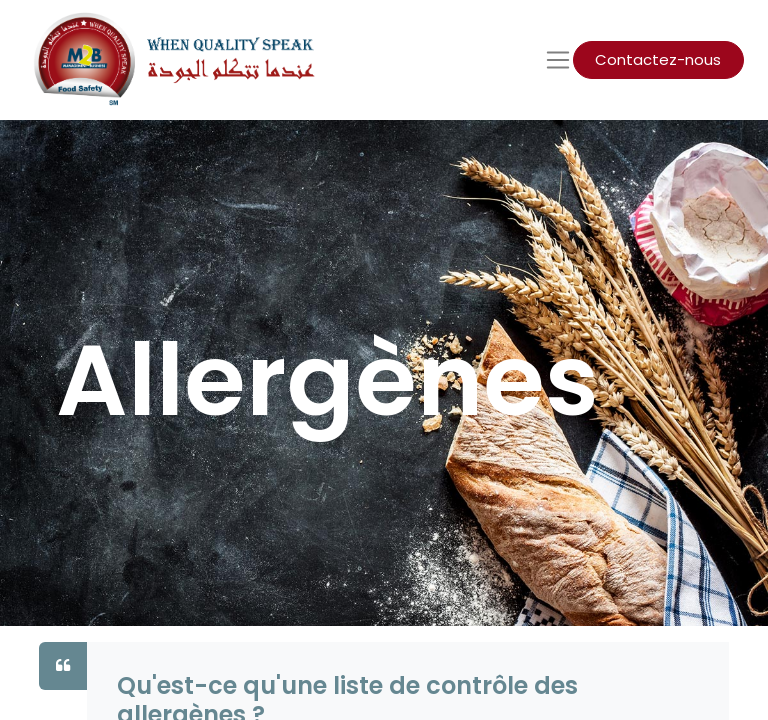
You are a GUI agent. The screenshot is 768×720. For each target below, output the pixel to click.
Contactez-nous (658, 59)
